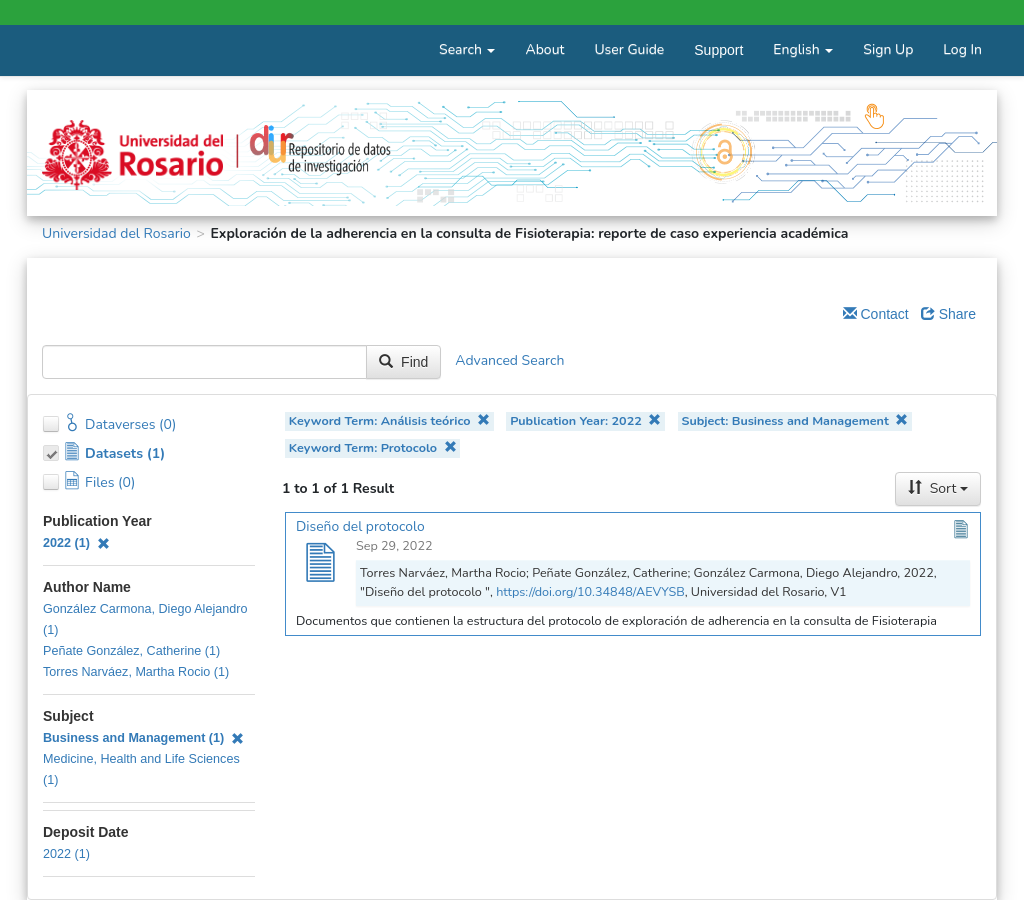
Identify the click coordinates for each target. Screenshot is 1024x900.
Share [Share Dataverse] (948, 314)
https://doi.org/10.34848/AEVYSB (590, 591)
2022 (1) (76, 543)
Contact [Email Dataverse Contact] (876, 314)
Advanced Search (509, 361)
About (544, 49)
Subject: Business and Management (794, 420)
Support (718, 50)
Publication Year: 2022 (585, 420)
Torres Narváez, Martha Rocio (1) (136, 672)
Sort (938, 488)
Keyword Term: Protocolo (373, 447)
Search (467, 49)
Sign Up (888, 49)
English (803, 49)
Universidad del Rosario (116, 233)
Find (403, 362)
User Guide (629, 49)
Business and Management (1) (143, 738)
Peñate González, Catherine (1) (131, 651)
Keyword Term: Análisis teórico (389, 420)
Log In (962, 49)
